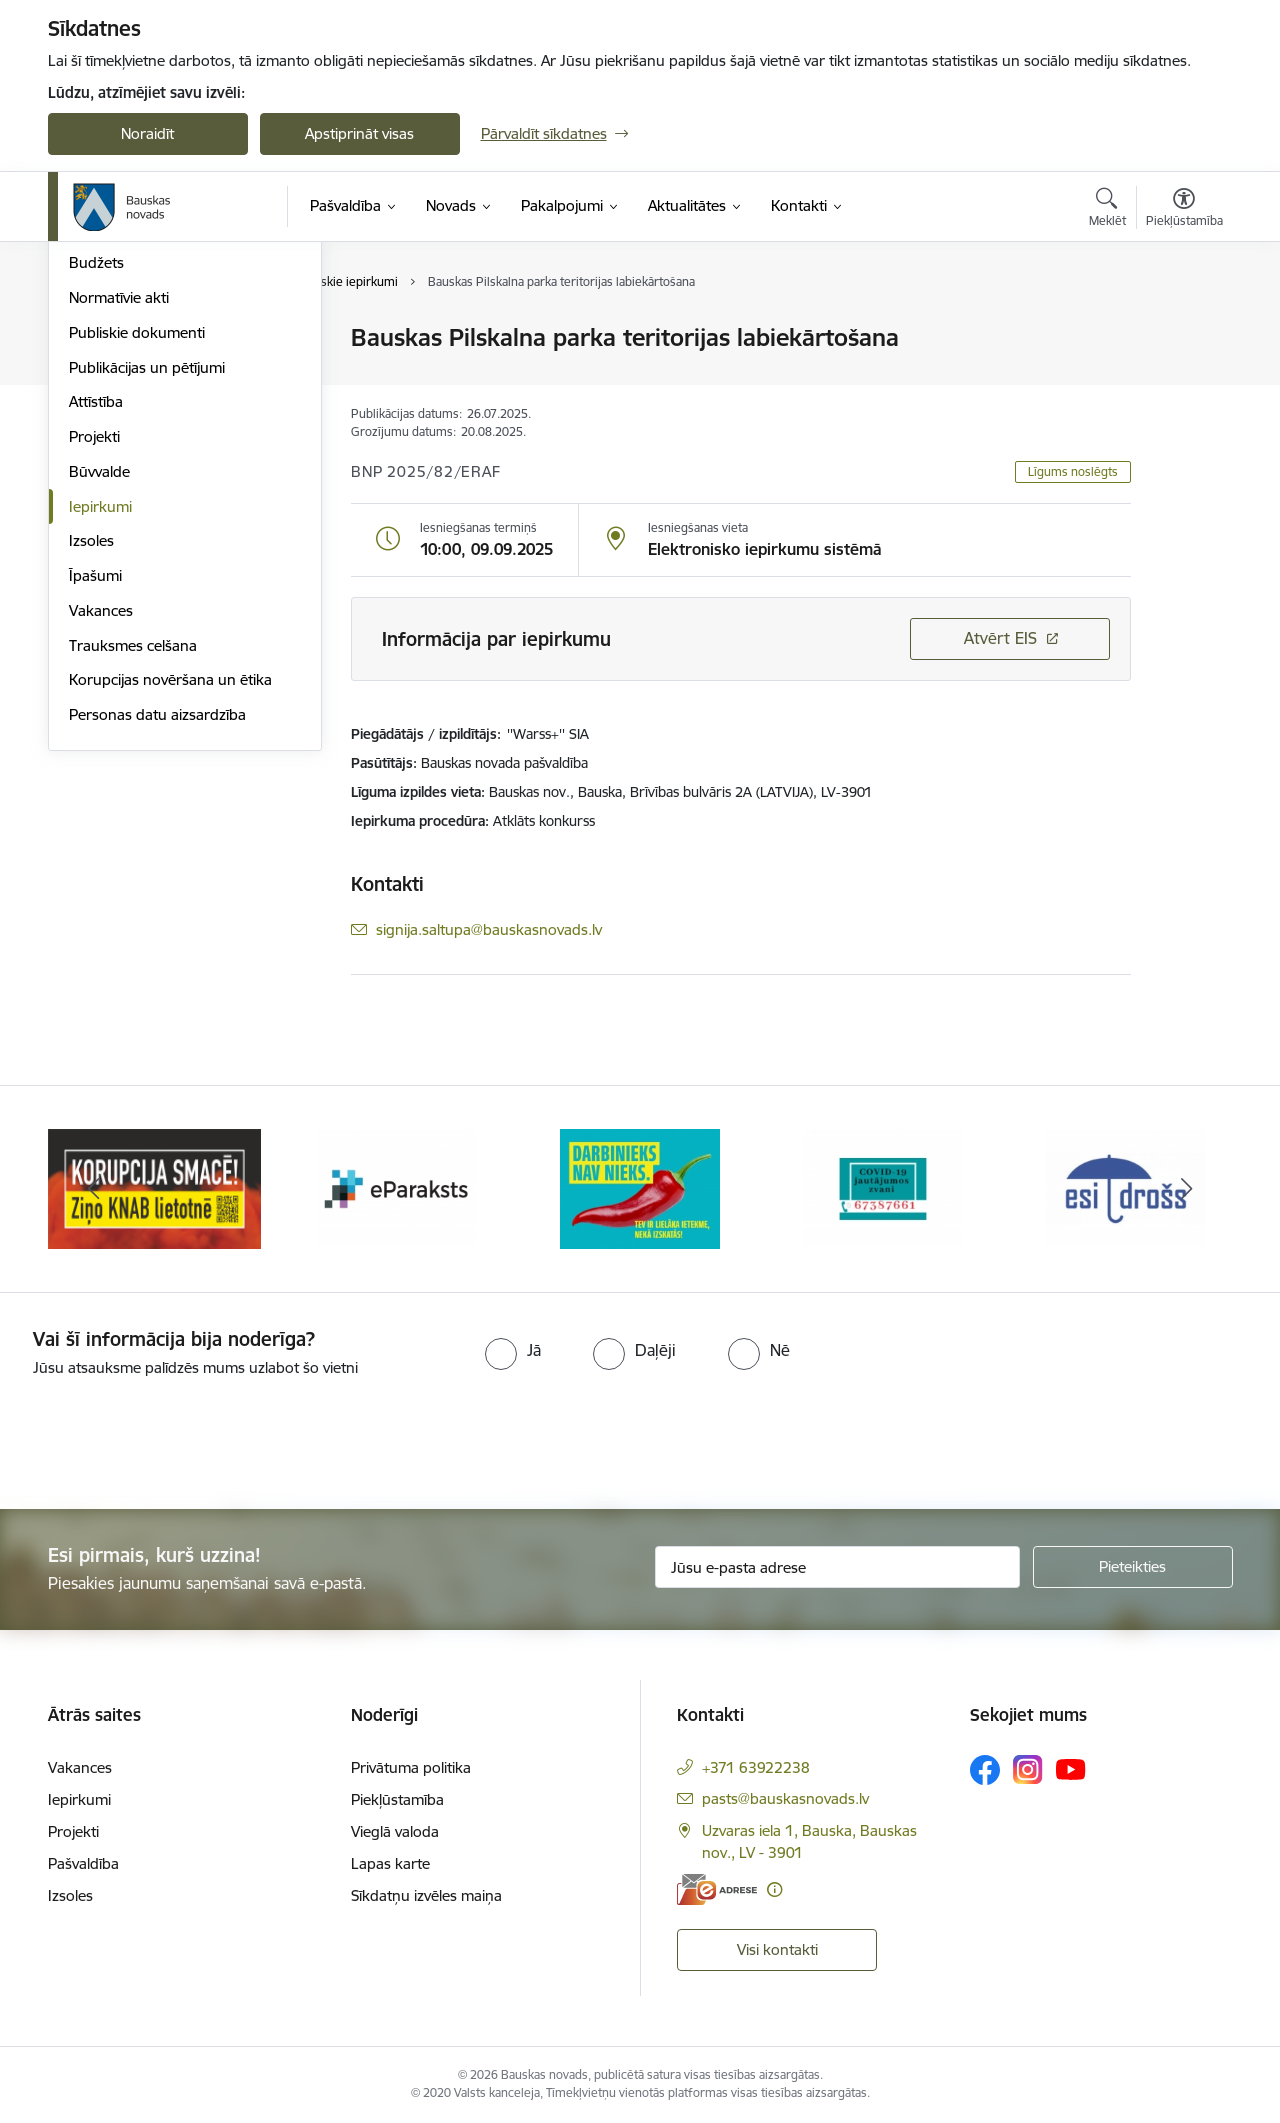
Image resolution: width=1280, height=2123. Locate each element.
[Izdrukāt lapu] (1183, 329)
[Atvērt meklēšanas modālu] (1107, 210)
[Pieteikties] (1133, 1567)
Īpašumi (95, 790)
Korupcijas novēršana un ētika (170, 895)
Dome (89, 339)
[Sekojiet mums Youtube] (1071, 1769)
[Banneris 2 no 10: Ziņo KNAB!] (397, 1187)
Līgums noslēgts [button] (1073, 471)
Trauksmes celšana (133, 860)
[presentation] (167, 1435)
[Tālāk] (1187, 1189)
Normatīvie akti (119, 512)
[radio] (513, 1350)
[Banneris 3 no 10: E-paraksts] (640, 1187)
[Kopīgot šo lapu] (1183, 379)
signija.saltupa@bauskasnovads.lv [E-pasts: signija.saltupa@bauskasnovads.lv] (489, 929)
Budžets (96, 478)
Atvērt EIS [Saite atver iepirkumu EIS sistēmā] (1000, 638)
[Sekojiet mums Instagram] (1028, 1769)
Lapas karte (390, 1863)
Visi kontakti (777, 1949)
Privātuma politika (411, 1767)
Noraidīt (147, 133)
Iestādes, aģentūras (135, 408)
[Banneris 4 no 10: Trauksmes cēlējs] (883, 1187)
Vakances (101, 825)
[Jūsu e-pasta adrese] (837, 1567)
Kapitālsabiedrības (130, 443)
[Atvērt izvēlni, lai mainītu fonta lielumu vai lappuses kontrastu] (1184, 210)
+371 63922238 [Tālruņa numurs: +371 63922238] (756, 1767)
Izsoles (91, 756)
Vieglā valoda (395, 1831)
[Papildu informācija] (774, 1889)
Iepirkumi (100, 721)
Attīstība (96, 617)
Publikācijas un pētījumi (147, 582)
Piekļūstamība (397, 1799)
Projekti (94, 651)
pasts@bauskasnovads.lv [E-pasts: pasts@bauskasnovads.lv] (785, 1798)
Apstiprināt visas (359, 133)
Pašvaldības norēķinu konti (159, 373)
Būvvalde (99, 686)
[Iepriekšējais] (94, 1189)
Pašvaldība (83, 1863)
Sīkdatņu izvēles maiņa (426, 1895)
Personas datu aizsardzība (157, 929)
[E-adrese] (717, 1889)
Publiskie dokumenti (137, 547)
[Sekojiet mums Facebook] (985, 1770)
